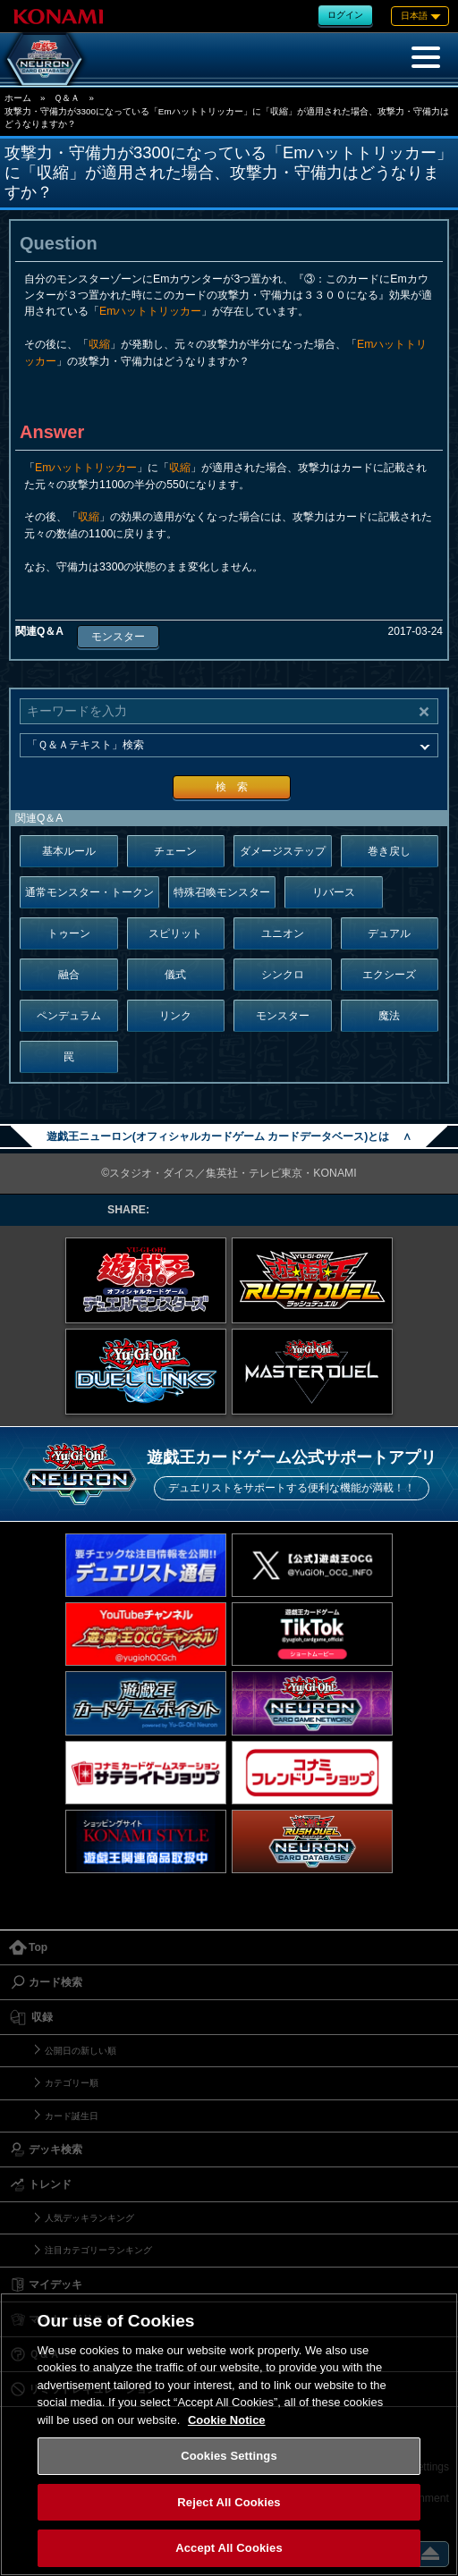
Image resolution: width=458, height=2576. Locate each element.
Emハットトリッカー (150, 311)
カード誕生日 (71, 2116)
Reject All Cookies (228, 2502)
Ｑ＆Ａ (67, 98)
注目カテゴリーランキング (98, 2250)
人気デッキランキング (89, 2218)
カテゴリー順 (71, 2083)
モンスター (118, 636)
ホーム (17, 98)
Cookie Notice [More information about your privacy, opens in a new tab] (227, 2420)
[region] (229, 2434)
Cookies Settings (229, 2455)
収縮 (99, 344)
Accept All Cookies (229, 2548)
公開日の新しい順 (80, 2051)
